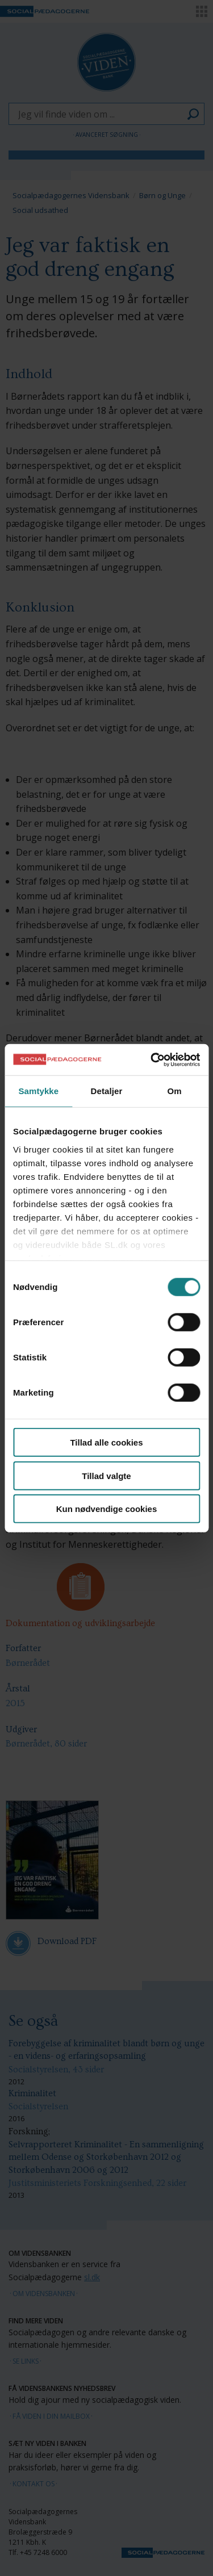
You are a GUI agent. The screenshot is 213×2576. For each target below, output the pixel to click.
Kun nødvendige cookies (106, 1509)
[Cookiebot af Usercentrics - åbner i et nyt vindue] (151, 1059)
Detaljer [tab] (107, 1091)
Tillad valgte (106, 1475)
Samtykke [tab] (38, 1091)
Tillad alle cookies (106, 1442)
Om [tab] (175, 1091)
